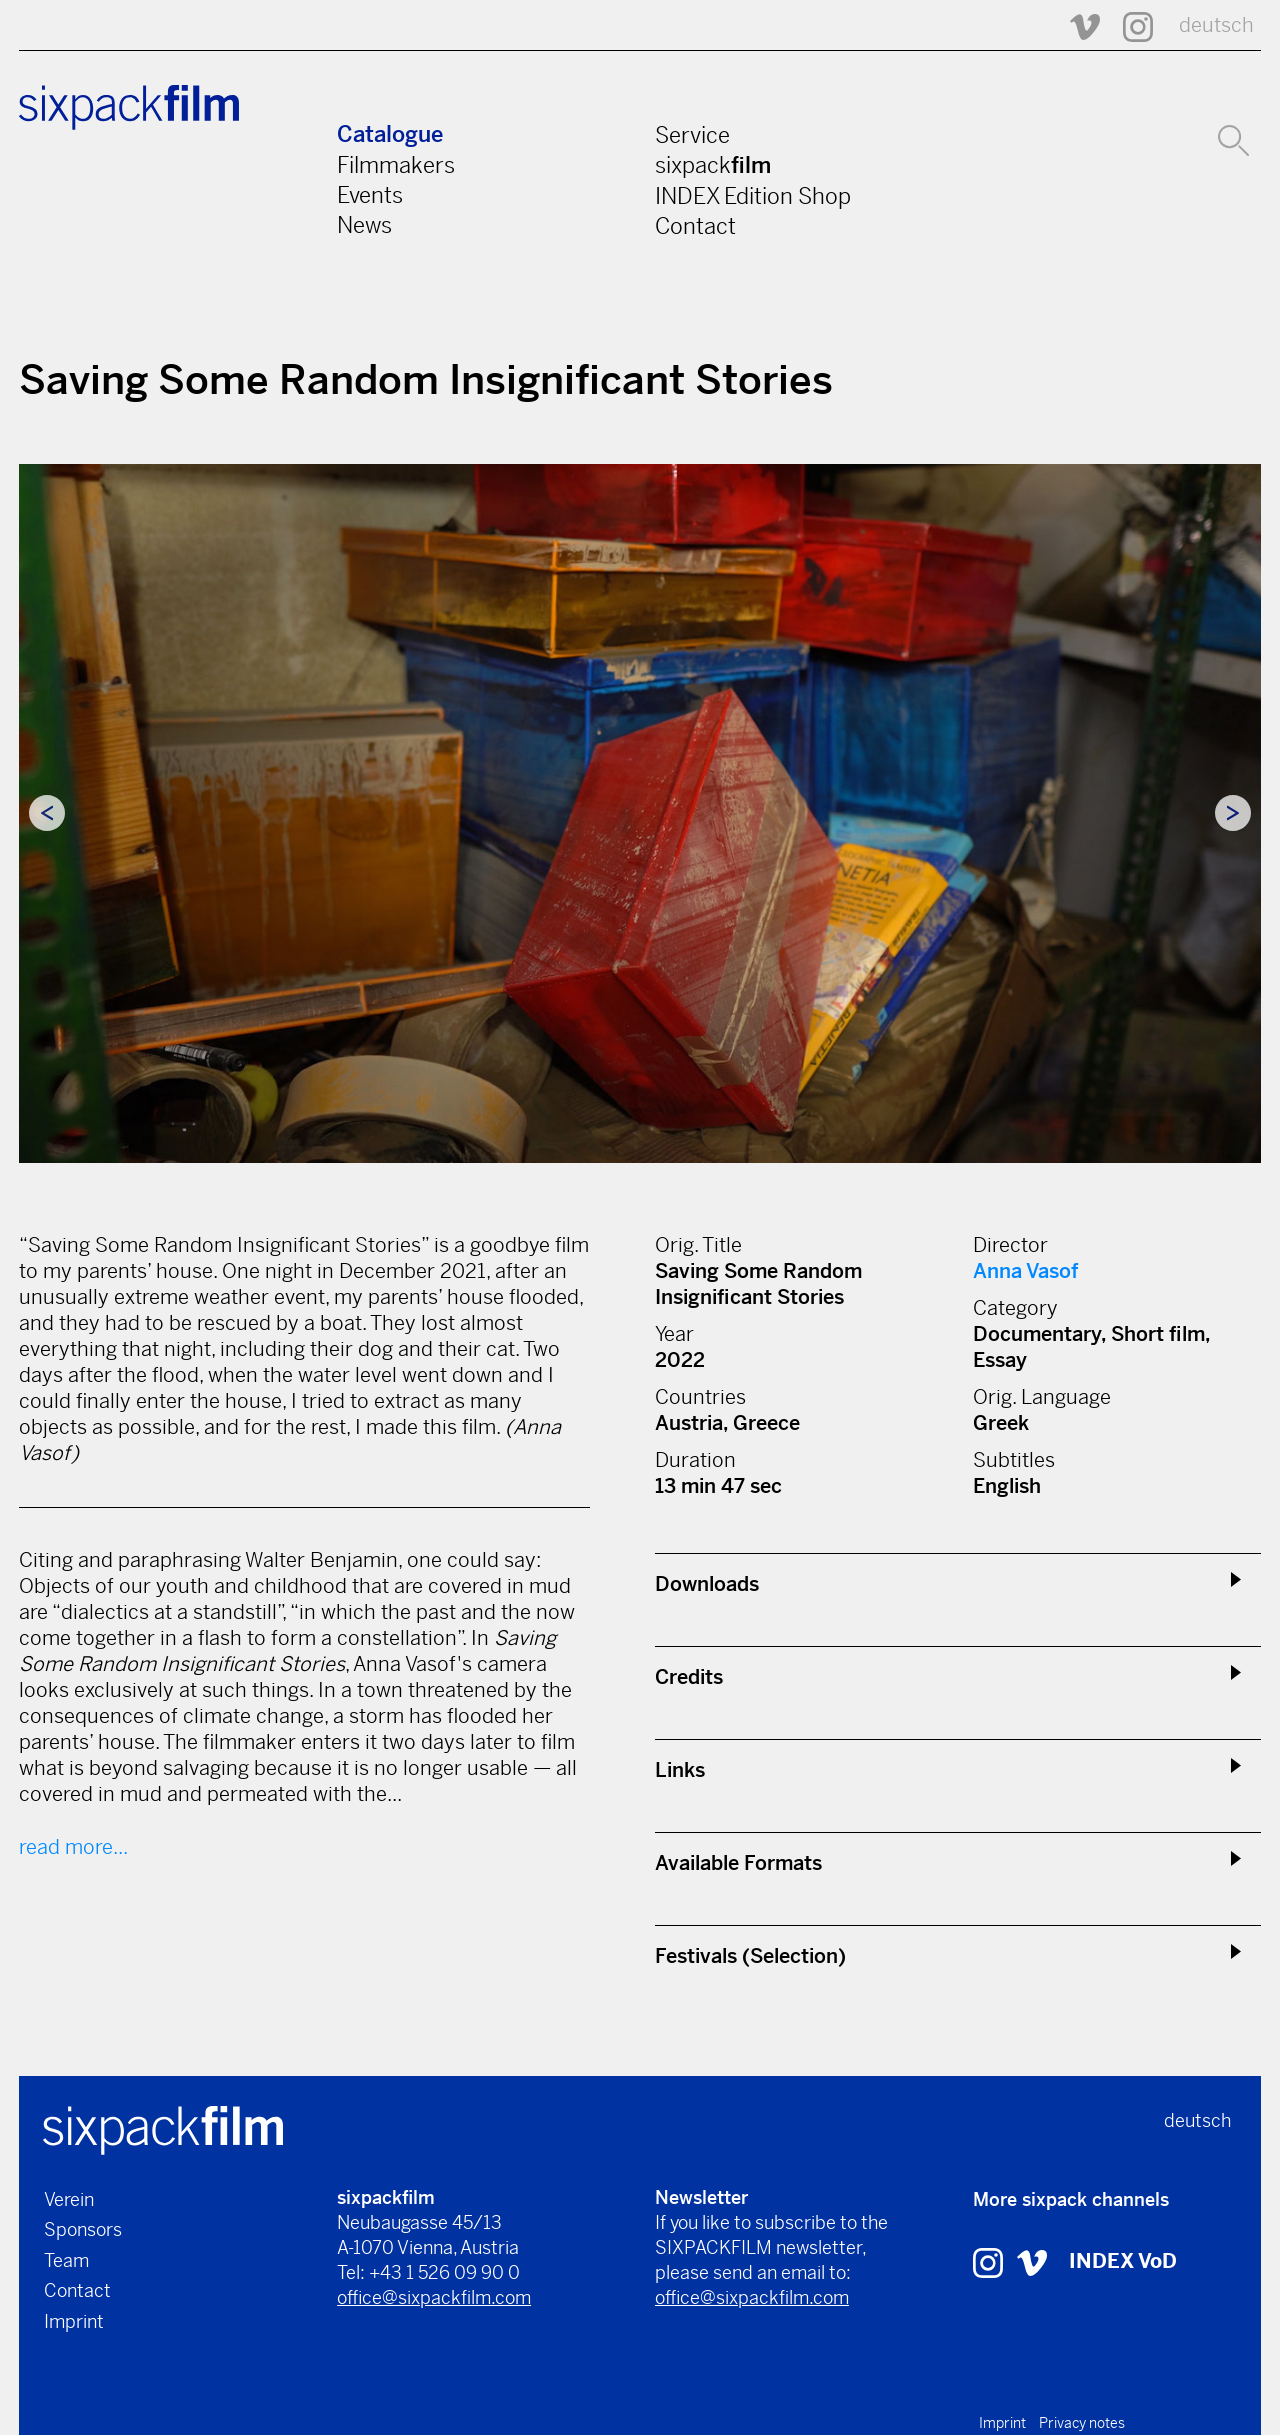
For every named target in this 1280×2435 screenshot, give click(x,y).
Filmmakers (396, 165)
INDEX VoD (1123, 2261)
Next (1233, 813)
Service (692, 135)
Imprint (74, 2321)
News (364, 225)
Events (370, 195)
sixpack (713, 165)
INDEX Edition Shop (753, 196)
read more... (73, 1847)
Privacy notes (1082, 2423)
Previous (47, 813)
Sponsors (83, 2229)
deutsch (1216, 25)
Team (66, 2260)
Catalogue (390, 134)
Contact (695, 226)
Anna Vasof (1025, 1271)
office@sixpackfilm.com (434, 2297)
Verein (69, 2199)
